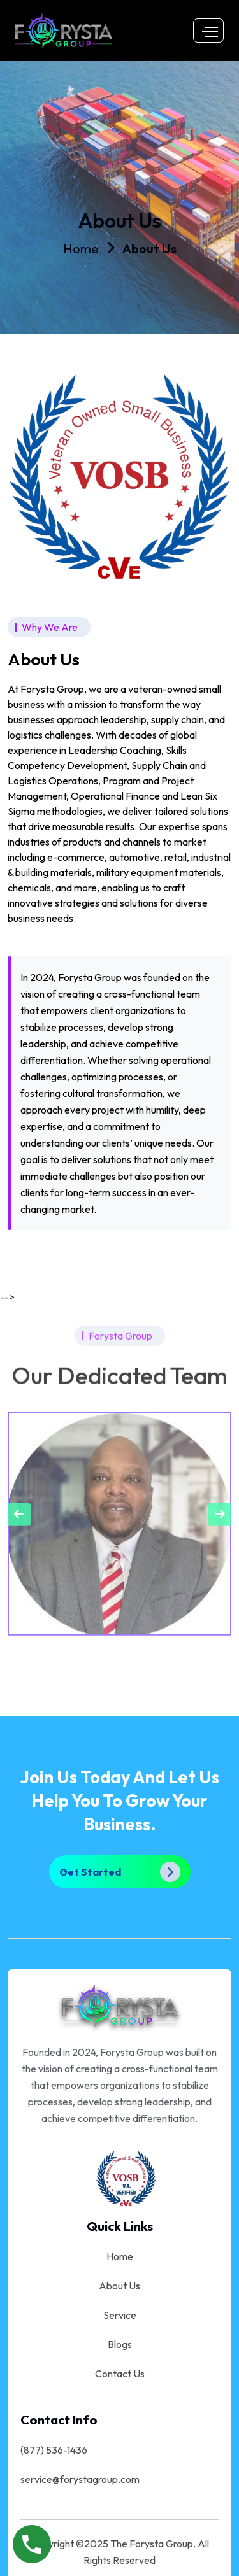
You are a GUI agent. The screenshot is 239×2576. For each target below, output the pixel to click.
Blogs (120, 2343)
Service (119, 2313)
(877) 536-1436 (53, 2448)
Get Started (119, 1870)
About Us (149, 249)
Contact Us (120, 2372)
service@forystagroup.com (80, 2478)
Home (81, 249)
